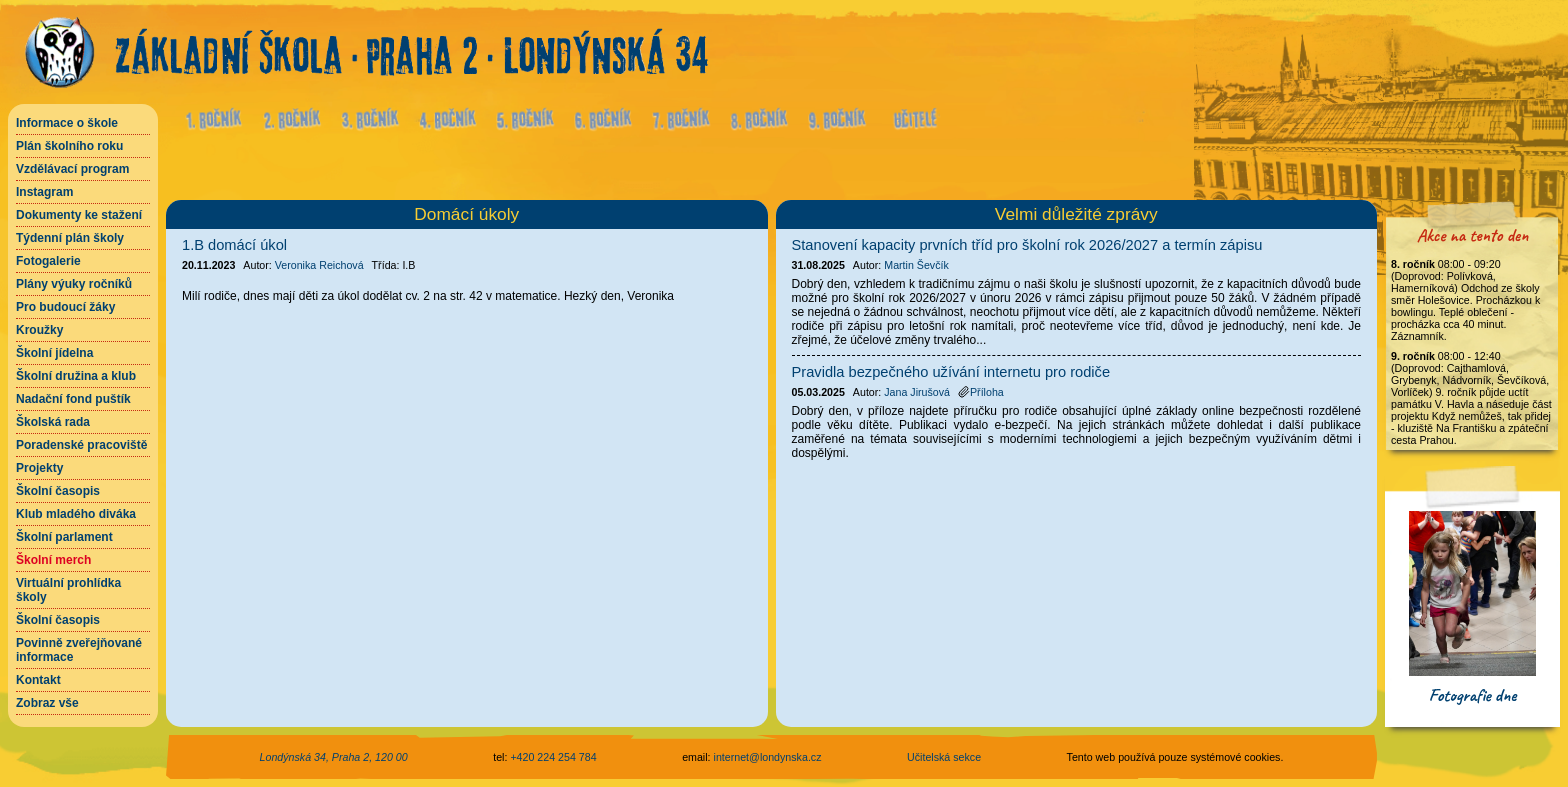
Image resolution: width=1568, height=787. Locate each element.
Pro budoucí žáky (65, 307)
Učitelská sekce (944, 757)
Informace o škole (67, 123)
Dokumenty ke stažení (79, 215)
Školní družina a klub (76, 376)
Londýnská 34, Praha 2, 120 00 (334, 757)
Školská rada (53, 422)
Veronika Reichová (319, 265)
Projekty (39, 468)
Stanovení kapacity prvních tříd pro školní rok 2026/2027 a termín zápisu (1027, 245)
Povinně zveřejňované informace (79, 650)
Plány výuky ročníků (74, 284)
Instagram (44, 192)
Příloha (981, 392)
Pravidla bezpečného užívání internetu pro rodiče (951, 372)
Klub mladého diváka (76, 514)
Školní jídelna (54, 353)
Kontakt (38, 680)
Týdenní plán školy (70, 238)
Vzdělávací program (72, 169)
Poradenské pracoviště (81, 445)
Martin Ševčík (916, 265)
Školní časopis (58, 491)
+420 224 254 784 (553, 757)
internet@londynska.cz (768, 757)
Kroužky (39, 330)
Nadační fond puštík (73, 399)
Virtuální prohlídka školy (68, 590)
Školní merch (53, 560)
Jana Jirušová (917, 392)
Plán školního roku (69, 146)
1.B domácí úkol (234, 245)
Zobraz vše (47, 703)
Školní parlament (64, 537)
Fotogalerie (48, 261)
